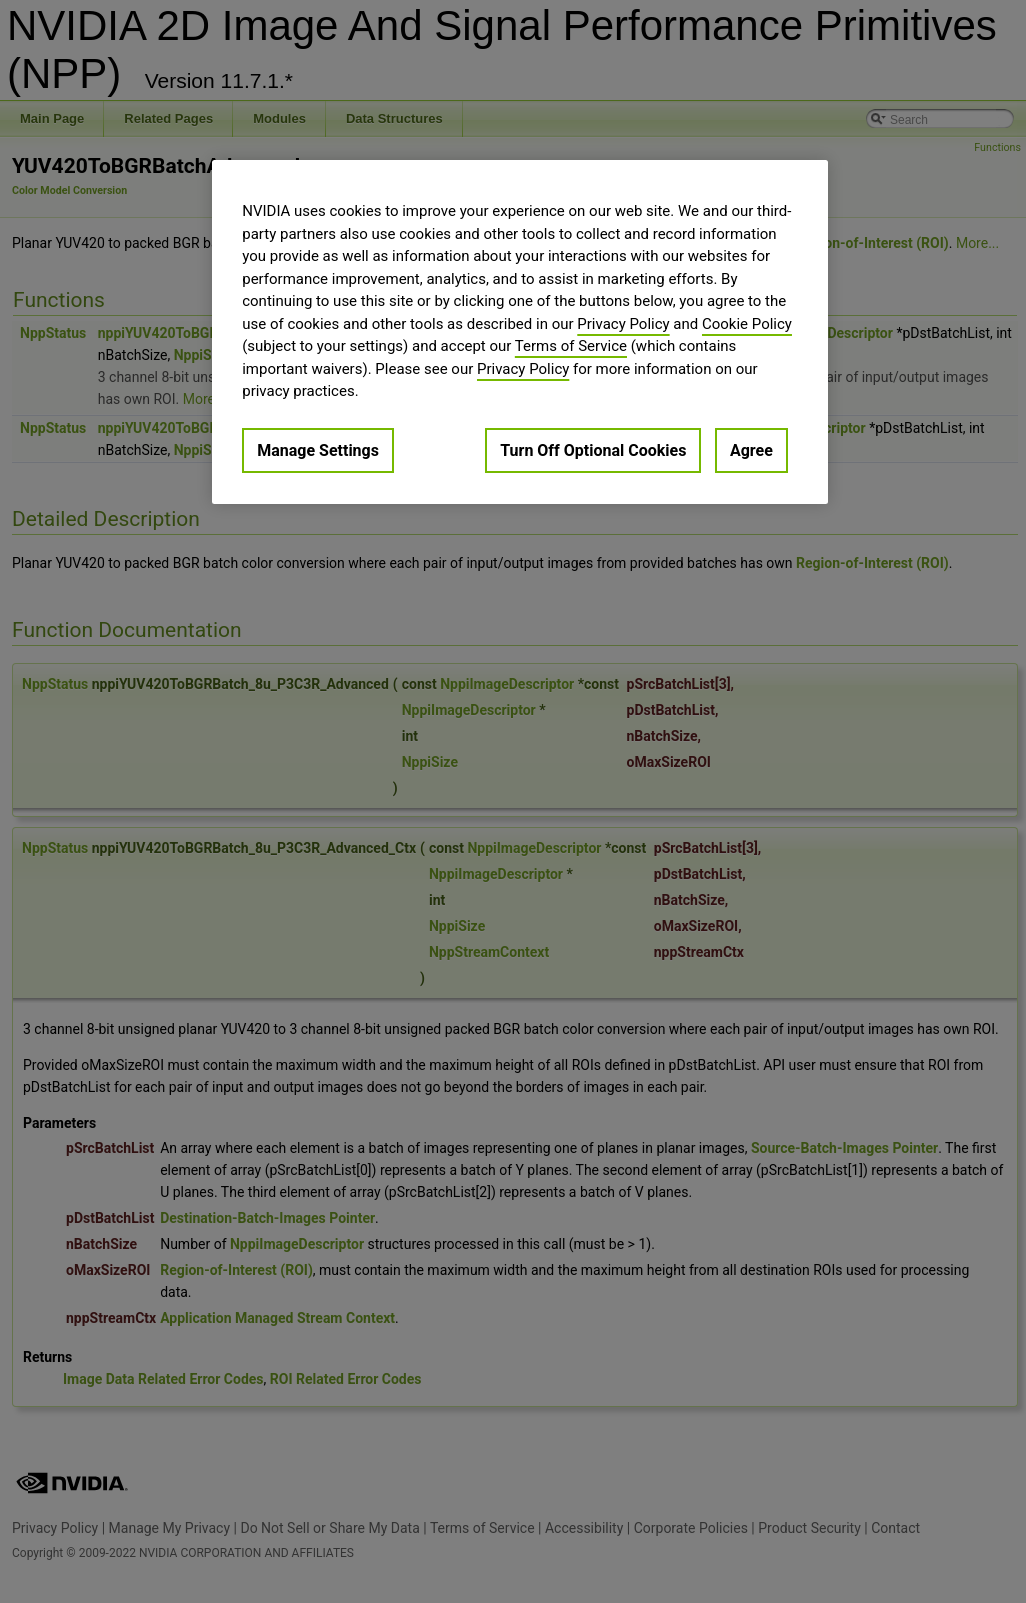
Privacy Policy (623, 324)
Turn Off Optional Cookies (593, 450)
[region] (520, 332)
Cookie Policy (747, 324)
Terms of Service (571, 346)
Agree (751, 450)
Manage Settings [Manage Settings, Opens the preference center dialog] (318, 450)
